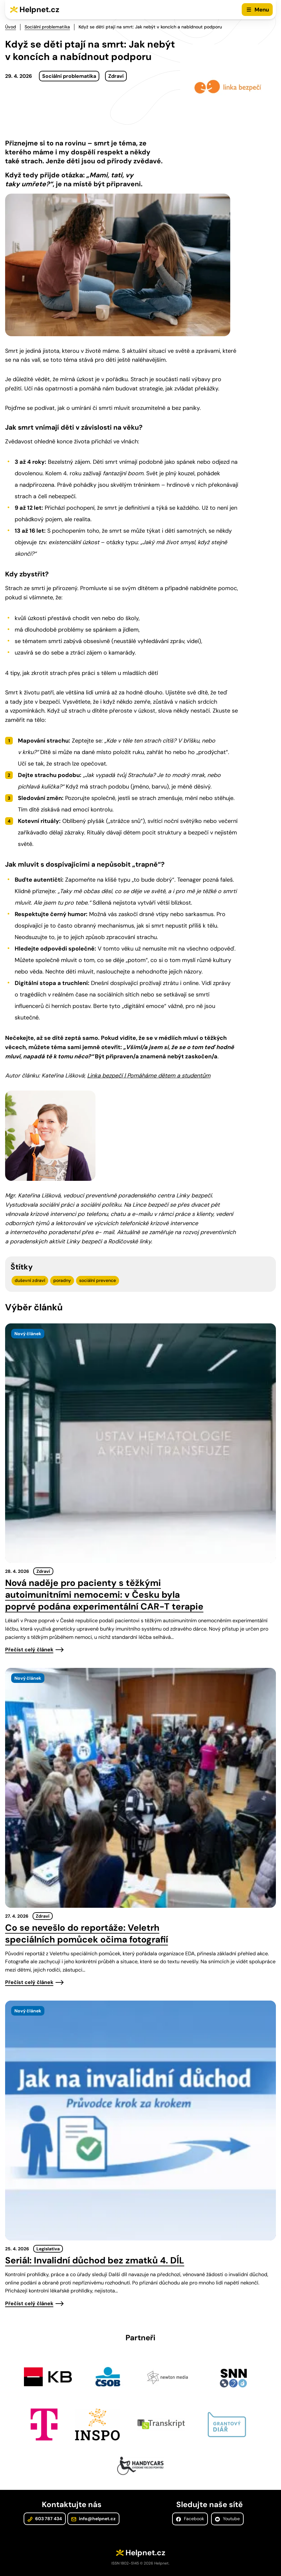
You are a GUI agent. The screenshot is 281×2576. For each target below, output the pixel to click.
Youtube (227, 2518)
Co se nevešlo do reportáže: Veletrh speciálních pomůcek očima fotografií (86, 1933)
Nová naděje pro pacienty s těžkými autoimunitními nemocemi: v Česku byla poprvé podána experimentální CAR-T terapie (104, 1594)
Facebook (190, 2518)
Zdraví (116, 76)
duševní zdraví (30, 1280)
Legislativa (48, 2249)
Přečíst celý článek (29, 1649)
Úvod (10, 27)
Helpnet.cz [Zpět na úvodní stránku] (39, 9)
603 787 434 (44, 2518)
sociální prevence (97, 1280)
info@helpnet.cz (93, 2518)
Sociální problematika (47, 27)
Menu (261, 9)
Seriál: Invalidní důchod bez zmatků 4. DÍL (94, 2260)
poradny (62, 1280)
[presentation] (140, 1443)
